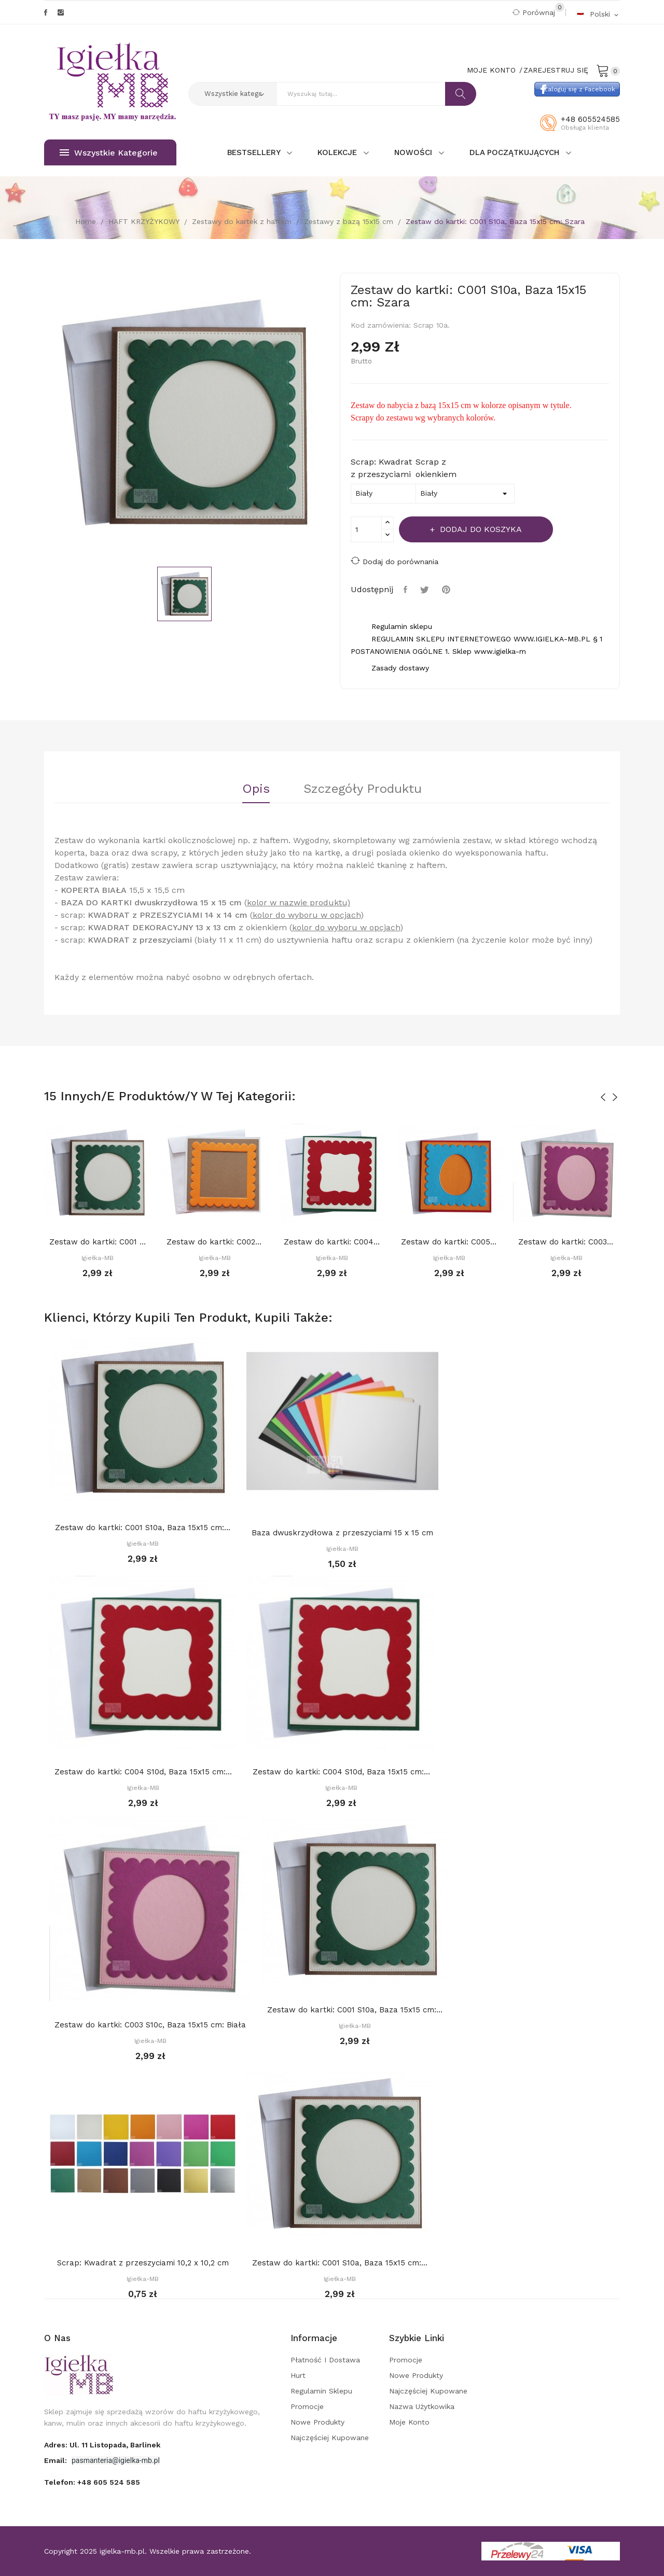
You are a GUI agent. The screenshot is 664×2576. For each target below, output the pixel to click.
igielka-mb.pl (122, 2551)
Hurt (298, 2375)
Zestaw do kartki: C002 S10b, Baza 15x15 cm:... (215, 1242)
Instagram (61, 12)
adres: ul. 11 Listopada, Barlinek (102, 2445)
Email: (56, 2460)
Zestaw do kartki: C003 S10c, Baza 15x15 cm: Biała (150, 2024)
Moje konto (409, 2422)
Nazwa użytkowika (421, 2406)
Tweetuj (426, 589)
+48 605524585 (590, 119)
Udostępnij (406, 589)
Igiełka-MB (97, 1258)
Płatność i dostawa (325, 2360)
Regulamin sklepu (321, 2391)
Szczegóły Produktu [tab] (362, 789)
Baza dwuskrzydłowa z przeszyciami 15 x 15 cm (342, 1532)
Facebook (45, 12)
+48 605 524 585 (108, 2482)
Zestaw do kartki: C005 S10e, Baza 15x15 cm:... (449, 1242)
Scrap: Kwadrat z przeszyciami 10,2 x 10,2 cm (143, 2262)
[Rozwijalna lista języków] (598, 14)
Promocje (307, 2406)
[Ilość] (366, 529)
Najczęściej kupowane (329, 2437)
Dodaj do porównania (394, 561)
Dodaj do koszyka (479, 529)
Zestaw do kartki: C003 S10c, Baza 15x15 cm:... (566, 1242)
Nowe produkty (317, 2422)
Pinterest (447, 589)
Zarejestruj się (555, 70)
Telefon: (92, 2482)
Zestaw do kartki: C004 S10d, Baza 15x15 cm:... (332, 1242)
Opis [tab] (256, 789)
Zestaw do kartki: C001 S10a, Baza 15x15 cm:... (97, 1242)
